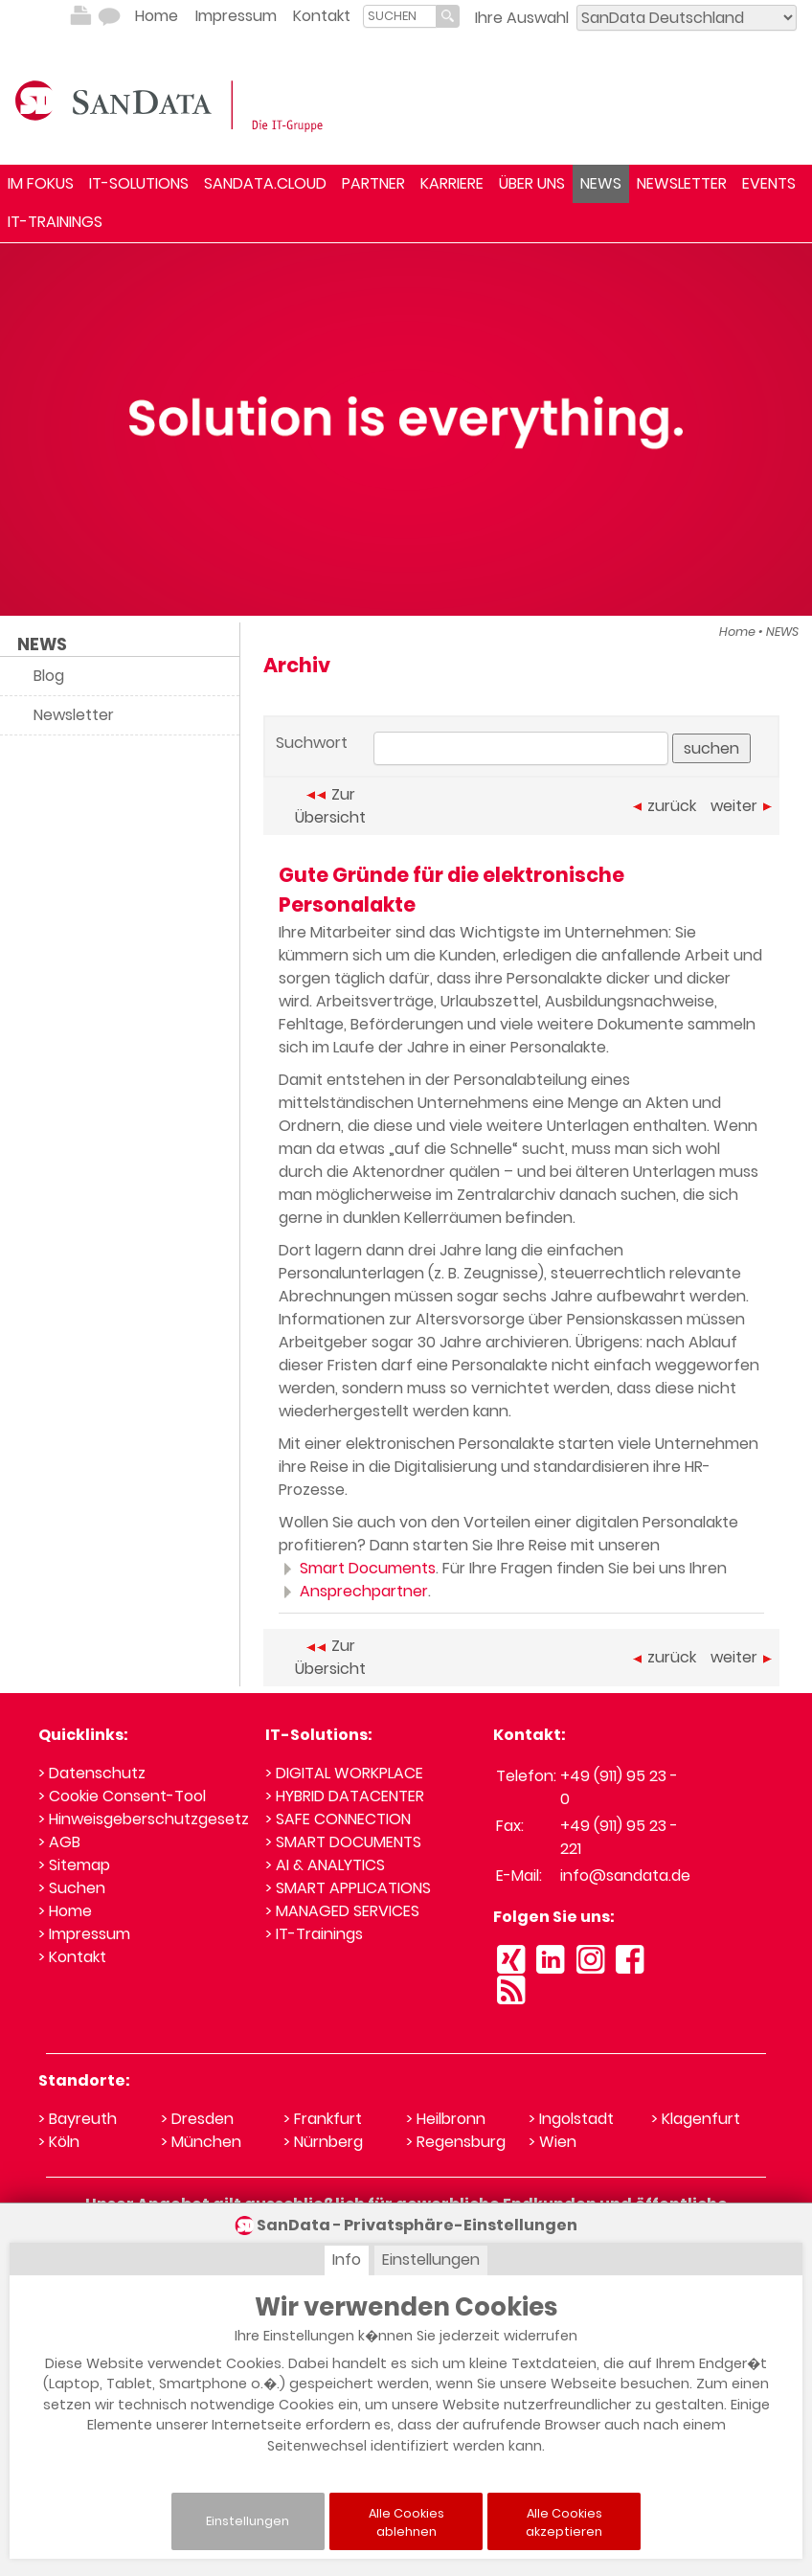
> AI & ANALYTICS (325, 1865)
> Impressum (84, 1934)
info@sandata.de (625, 1875)
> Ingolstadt (571, 2119)
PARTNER (373, 183)
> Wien (552, 2142)
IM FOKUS (41, 183)
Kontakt (321, 16)
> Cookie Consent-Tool (122, 1796)
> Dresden (197, 2119)
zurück (664, 806)
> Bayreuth (77, 2119)
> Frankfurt (322, 2119)
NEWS (600, 183)
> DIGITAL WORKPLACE (344, 1773)
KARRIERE (452, 183)
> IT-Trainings (314, 1934)
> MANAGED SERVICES (342, 1911)
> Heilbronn (445, 2119)
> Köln (58, 2142)
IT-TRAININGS (55, 222)
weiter (741, 806)
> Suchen (71, 1888)
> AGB (59, 1842)
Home (156, 16)
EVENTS (769, 183)
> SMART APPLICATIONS (348, 1888)
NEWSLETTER (682, 183)
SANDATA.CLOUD (265, 183)
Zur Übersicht (330, 805)
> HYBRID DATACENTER (344, 1796)
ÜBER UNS (532, 183)
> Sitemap (74, 1865)
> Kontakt (72, 1957)
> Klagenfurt (695, 2119)
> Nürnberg (323, 2142)
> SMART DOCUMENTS (343, 1842)
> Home (65, 1911)
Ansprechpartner (353, 1591)
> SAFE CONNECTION (338, 1819)
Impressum (236, 16)
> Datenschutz (92, 1773)
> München (201, 2142)
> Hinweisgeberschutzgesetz (143, 1819)
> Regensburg (456, 2142)
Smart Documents (357, 1568)
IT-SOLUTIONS (139, 183)
